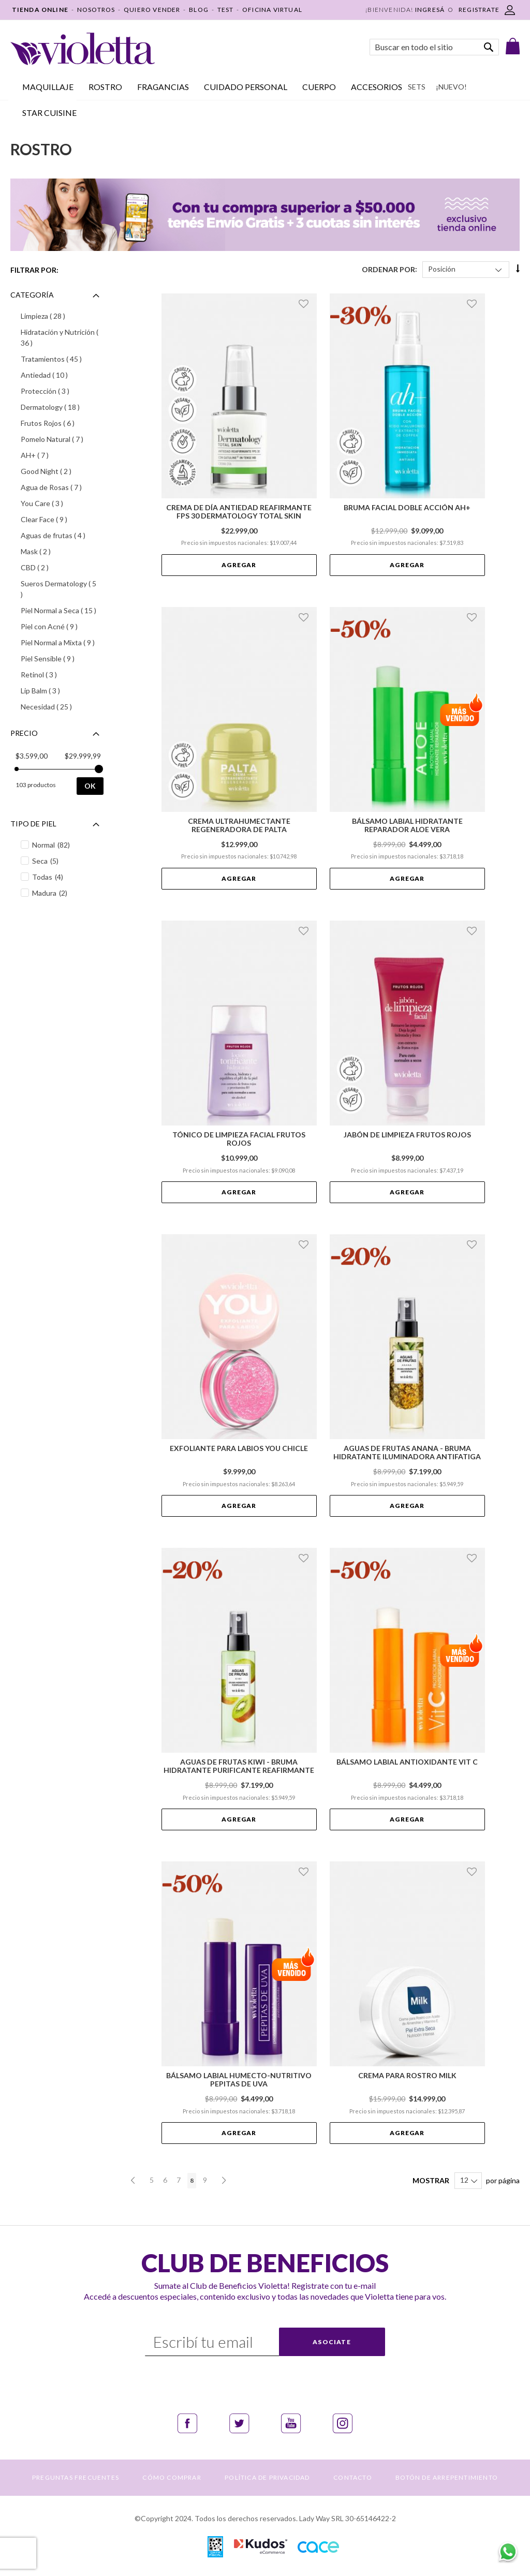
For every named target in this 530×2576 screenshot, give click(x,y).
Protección (60, 390)
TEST (225, 9)
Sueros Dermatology (58, 589)
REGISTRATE (479, 9)
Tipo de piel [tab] (33, 823)
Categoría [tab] (32, 294)
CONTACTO (352, 2477)
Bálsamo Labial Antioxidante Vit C (407, 1762)
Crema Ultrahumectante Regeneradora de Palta (239, 825)
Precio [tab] (24, 733)
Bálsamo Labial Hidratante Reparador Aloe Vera (407, 825)
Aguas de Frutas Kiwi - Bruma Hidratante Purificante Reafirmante (239, 1766)
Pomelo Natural (62, 438)
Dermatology (62, 406)
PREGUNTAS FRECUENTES (75, 2477)
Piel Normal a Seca (62, 610)
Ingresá (430, 9)
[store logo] (82, 49)
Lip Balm (56, 690)
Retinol (54, 674)
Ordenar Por (388, 268)
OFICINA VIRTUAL (272, 9)
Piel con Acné (62, 626)
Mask (51, 551)
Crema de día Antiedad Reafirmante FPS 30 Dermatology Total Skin (239, 512)
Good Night (61, 471)
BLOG (199, 9)
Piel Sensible (62, 658)
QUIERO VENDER (152, 9)
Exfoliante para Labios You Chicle (239, 1448)
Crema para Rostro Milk (407, 2075)
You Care (57, 503)
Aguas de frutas (62, 535)
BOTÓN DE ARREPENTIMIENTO (446, 2477)
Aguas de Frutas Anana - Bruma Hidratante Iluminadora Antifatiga (407, 1452)
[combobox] (434, 47)
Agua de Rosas (62, 487)
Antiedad (60, 374)
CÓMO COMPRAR (171, 2477)
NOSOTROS (96, 9)
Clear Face (59, 519)
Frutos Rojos (62, 422)
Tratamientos (62, 358)
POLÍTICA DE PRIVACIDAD (267, 2477)
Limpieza (58, 315)
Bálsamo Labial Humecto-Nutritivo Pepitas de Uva (239, 2079)
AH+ (50, 455)
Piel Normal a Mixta (62, 642)
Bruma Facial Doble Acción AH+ (407, 508)
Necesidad (62, 706)
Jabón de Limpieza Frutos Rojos (407, 1135)
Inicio (18, 117)
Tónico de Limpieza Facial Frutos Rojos (238, 1139)
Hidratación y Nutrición (59, 337)
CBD (50, 567)
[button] (305, 304)
